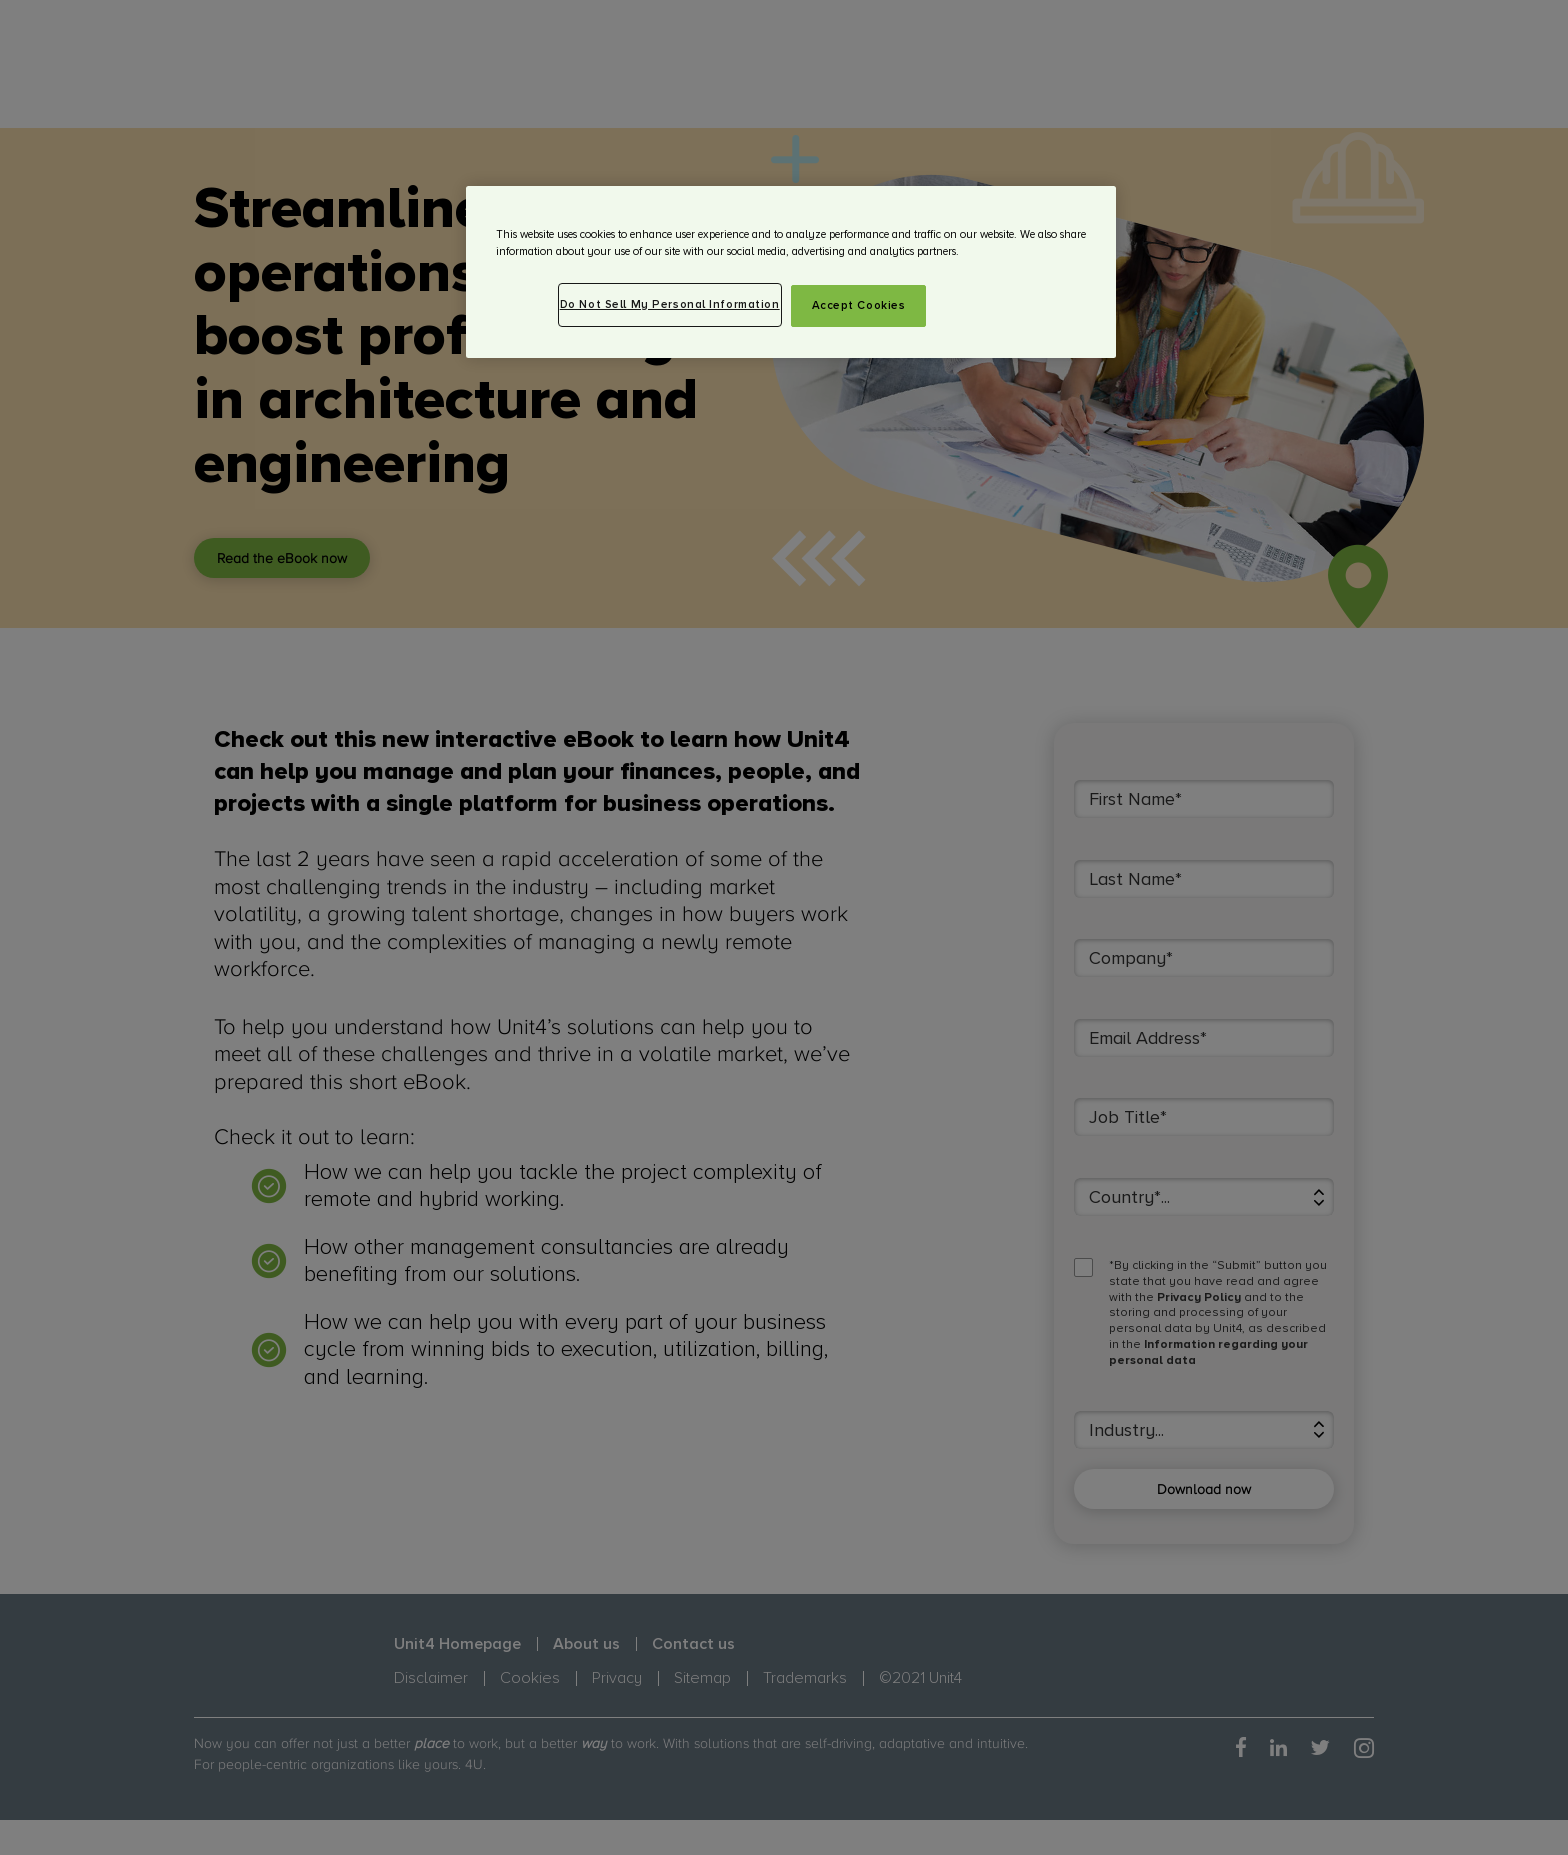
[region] (791, 272)
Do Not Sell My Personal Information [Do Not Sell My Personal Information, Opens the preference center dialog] (670, 304)
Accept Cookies (859, 305)
